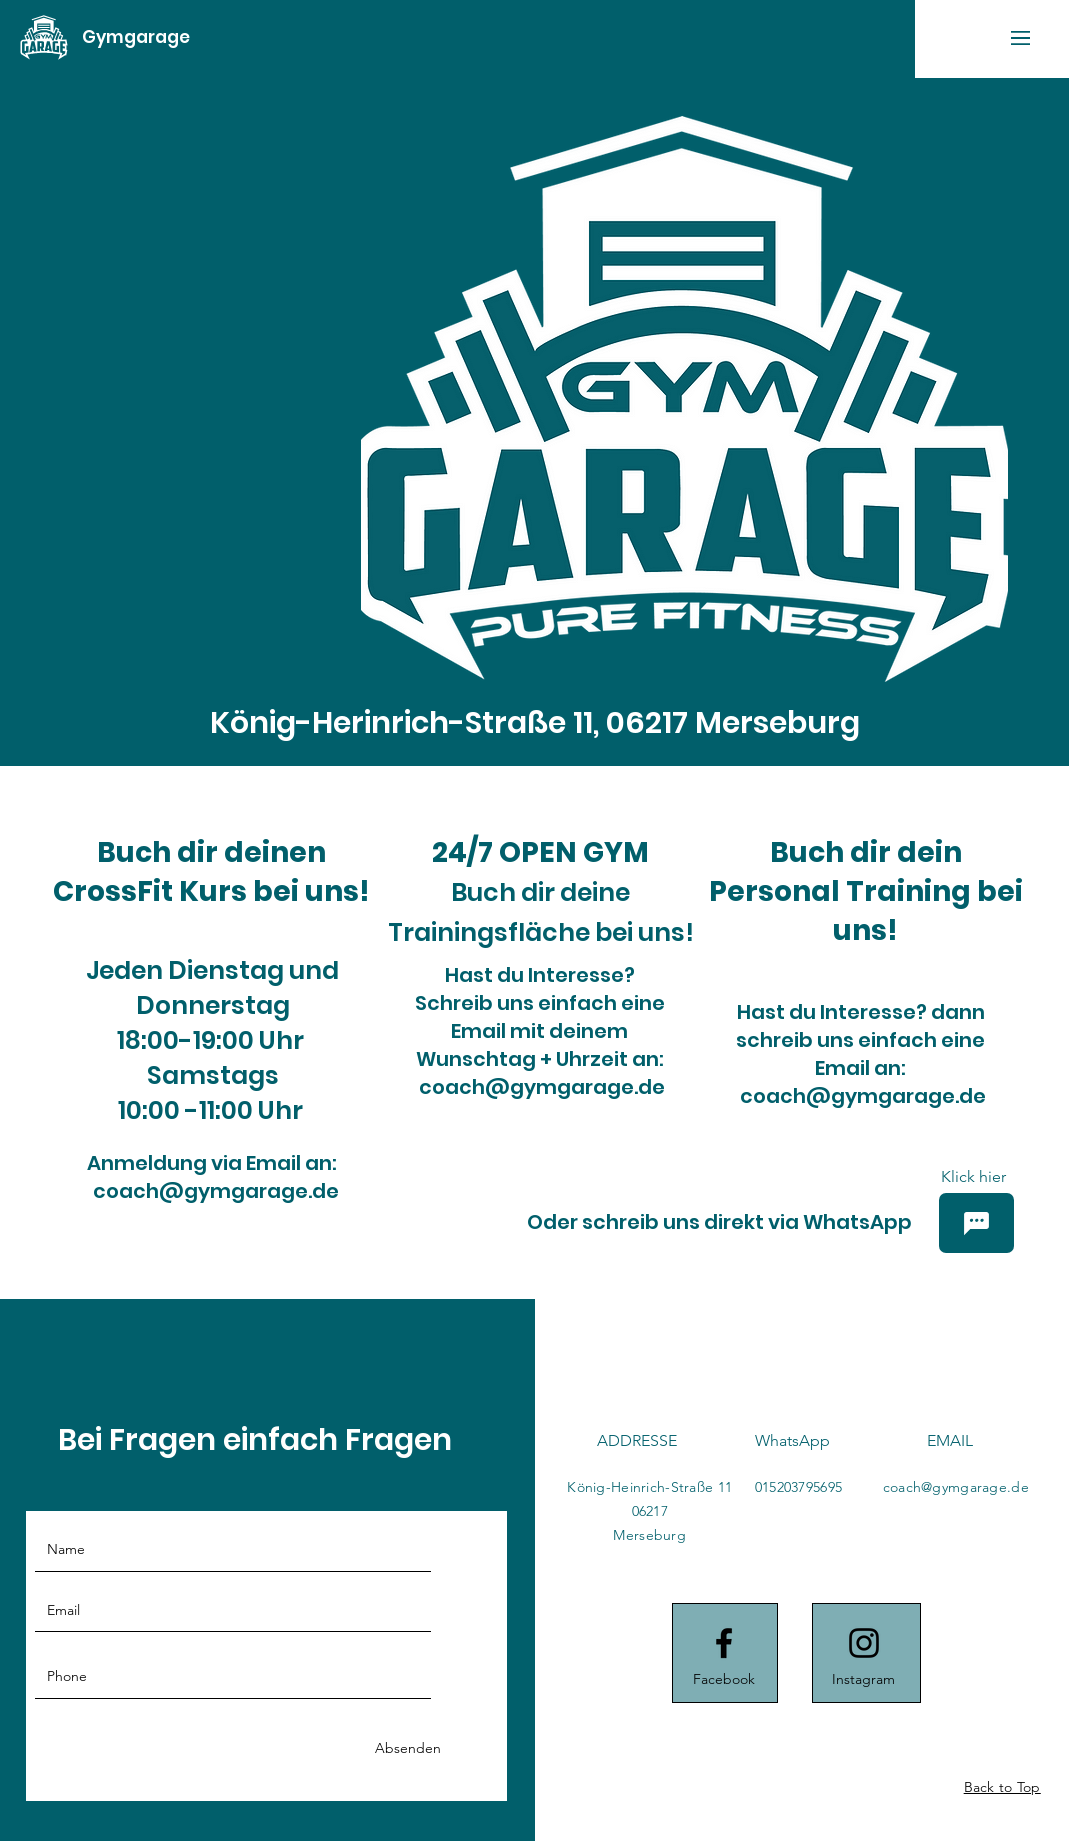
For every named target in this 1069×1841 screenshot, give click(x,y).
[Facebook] (724, 1680)
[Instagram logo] (864, 1643)
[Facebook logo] (724, 1643)
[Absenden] (408, 1748)
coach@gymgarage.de (216, 1191)
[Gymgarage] (136, 37)
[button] (1020, 38)
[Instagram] (864, 1680)
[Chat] (976, 1223)
